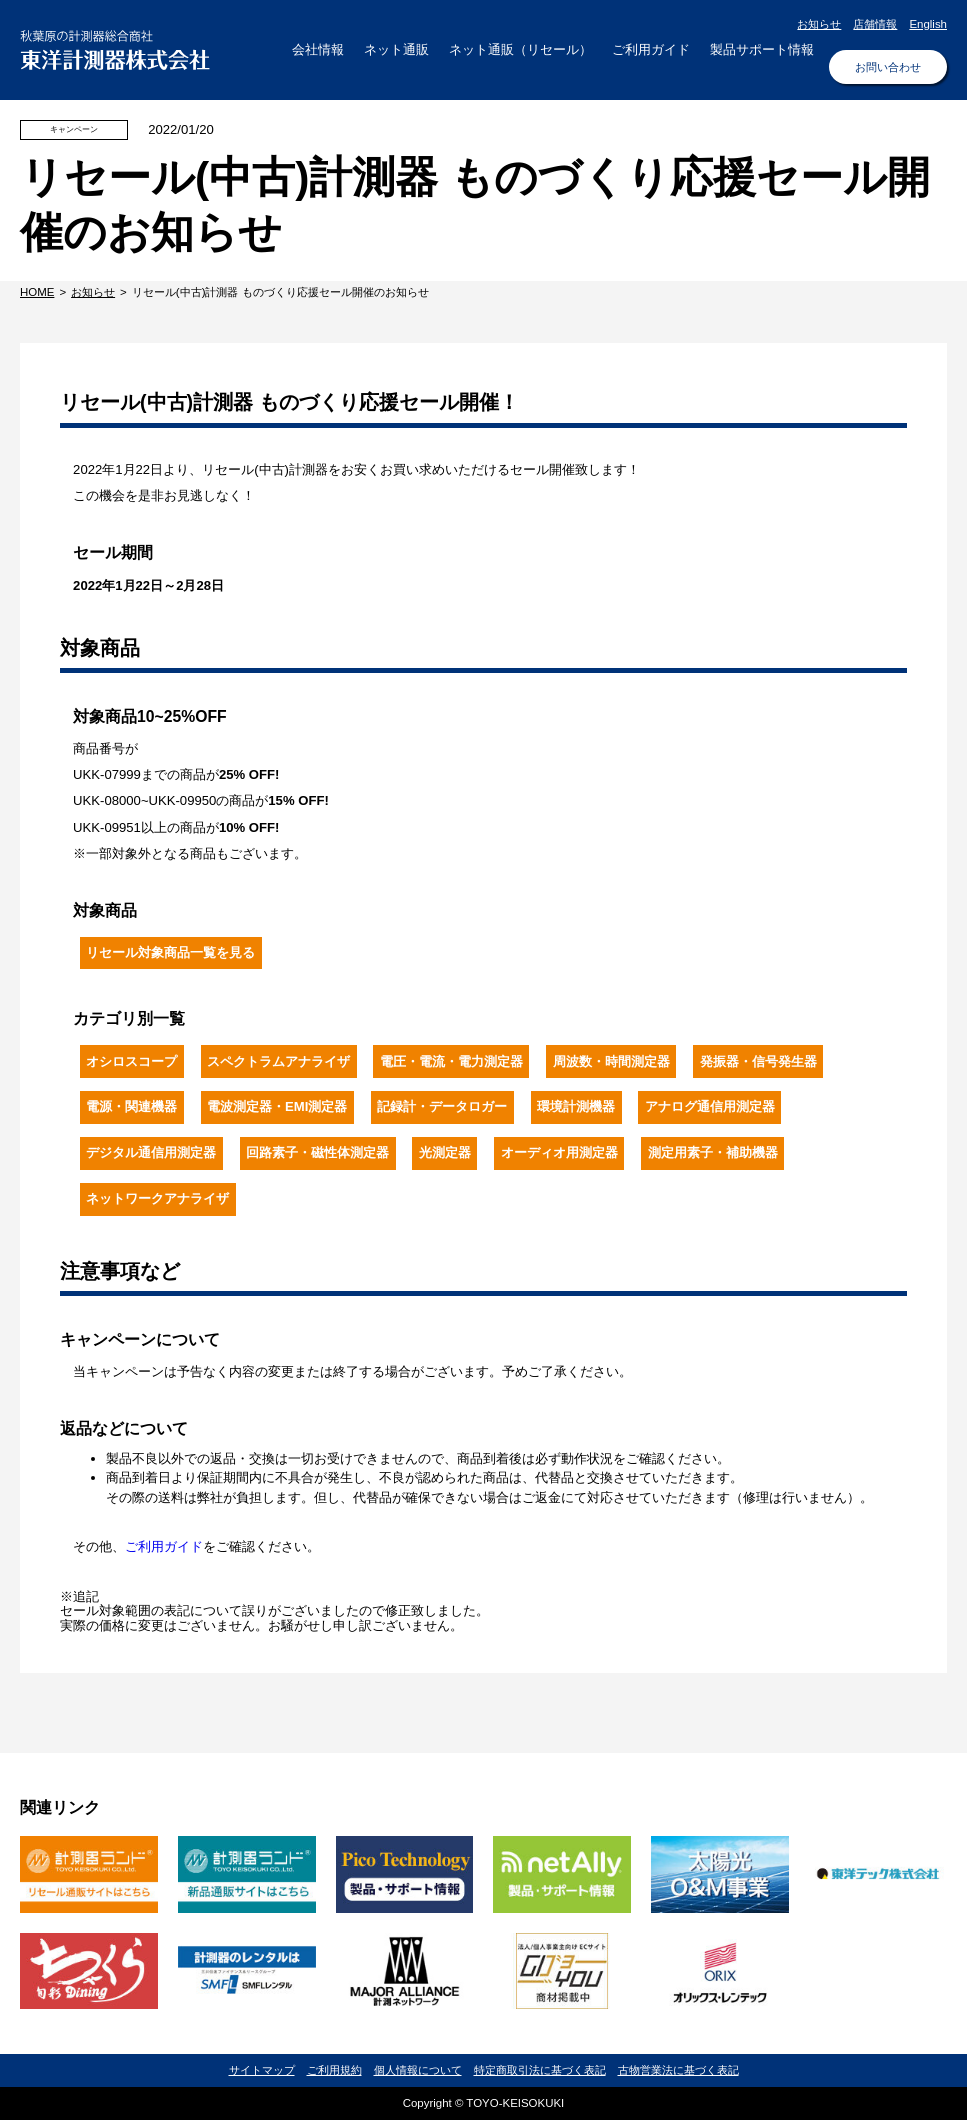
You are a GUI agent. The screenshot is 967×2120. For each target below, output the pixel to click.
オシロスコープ (131, 1061)
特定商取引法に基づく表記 (540, 2070)
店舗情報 (875, 24)
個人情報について (418, 2070)
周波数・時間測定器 (611, 1061)
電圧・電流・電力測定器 (451, 1061)
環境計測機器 (576, 1106)
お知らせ (819, 24)
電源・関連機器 (131, 1106)
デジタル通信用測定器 (151, 1152)
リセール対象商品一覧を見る (170, 952)
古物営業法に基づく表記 (678, 2070)
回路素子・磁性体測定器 (317, 1152)
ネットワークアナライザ (157, 1198)
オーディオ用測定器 (559, 1152)
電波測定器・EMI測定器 (277, 1106)
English (928, 24)
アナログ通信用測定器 (710, 1106)
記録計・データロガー (442, 1106)
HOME (37, 292)
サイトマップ (262, 2070)
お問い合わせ (888, 67)
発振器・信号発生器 (758, 1061)
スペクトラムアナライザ (278, 1061)
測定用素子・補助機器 (713, 1152)
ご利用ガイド (164, 1546)
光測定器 (445, 1152)
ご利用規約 (334, 2070)
